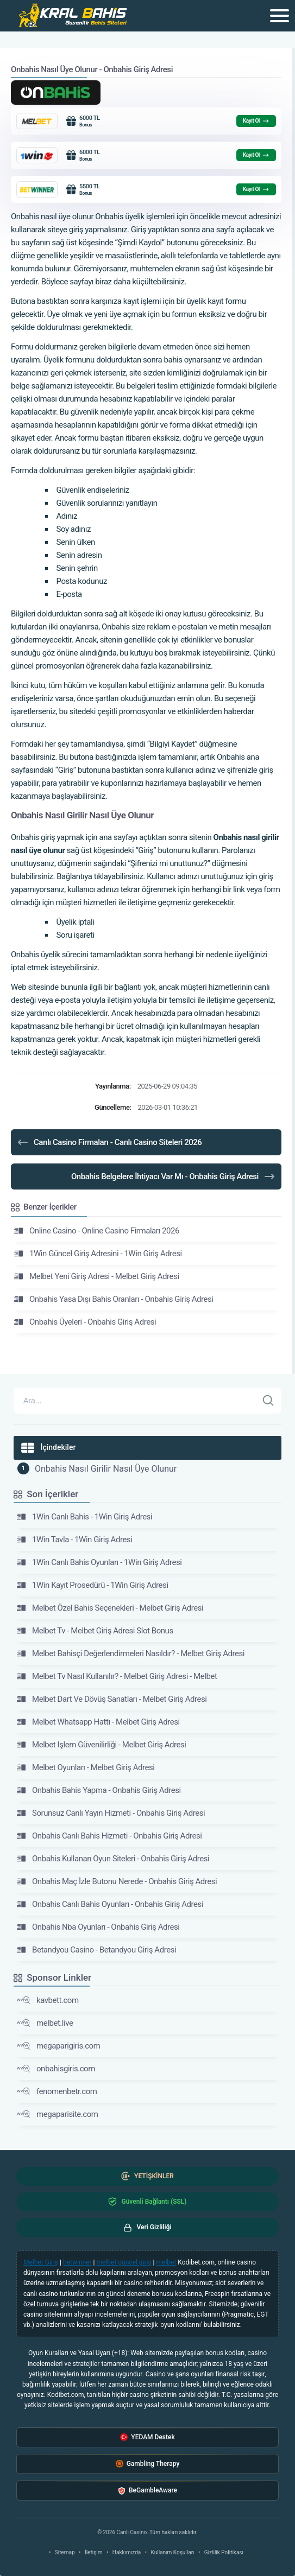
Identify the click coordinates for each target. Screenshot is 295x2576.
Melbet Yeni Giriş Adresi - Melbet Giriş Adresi (96, 1276)
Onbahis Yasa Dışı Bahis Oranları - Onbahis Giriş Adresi (114, 1299)
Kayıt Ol (256, 121)
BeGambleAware (147, 2490)
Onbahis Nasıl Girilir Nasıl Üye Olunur (106, 1469)
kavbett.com (48, 2000)
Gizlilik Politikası (223, 2552)
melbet (166, 2262)
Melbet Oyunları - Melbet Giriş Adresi (86, 1767)
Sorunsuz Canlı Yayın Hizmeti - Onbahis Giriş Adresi (111, 1813)
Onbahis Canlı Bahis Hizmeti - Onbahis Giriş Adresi (109, 1836)
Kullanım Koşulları (172, 2552)
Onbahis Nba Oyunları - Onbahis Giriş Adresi (98, 1927)
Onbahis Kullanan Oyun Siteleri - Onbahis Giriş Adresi (113, 1858)
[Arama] (135, 1400)
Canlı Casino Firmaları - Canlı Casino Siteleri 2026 (109, 1142)
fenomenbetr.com (57, 2091)
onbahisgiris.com (56, 2068)
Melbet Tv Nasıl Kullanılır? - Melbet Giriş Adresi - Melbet (117, 1676)
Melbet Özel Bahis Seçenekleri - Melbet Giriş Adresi (110, 1608)
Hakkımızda (126, 2552)
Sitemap (65, 2552)
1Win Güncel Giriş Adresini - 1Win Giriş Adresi (98, 1253)
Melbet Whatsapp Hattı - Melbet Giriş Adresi (98, 1722)
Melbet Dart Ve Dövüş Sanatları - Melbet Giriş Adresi (111, 1699)
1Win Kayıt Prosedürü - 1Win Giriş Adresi (92, 1585)
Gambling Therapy (148, 2464)
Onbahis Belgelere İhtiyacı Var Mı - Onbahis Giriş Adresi (173, 1176)
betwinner (77, 2262)
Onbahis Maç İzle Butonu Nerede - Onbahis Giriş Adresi (117, 1881)
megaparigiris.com (58, 2046)
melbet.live (45, 2023)
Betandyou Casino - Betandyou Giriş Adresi (96, 1950)
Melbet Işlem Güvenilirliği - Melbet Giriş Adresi (101, 1745)
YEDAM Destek (147, 2437)
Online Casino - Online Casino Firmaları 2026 (96, 1231)
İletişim (94, 2552)
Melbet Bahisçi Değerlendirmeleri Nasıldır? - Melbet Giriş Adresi (130, 1653)
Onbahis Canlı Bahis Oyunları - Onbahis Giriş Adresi (110, 1904)
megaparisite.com (57, 2114)
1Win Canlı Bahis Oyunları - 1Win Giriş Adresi (99, 1562)
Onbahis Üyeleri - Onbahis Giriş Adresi (85, 1322)
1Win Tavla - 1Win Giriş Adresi (74, 1539)
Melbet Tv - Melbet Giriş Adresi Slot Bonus (95, 1631)
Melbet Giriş (40, 2262)
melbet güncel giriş (123, 2262)
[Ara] (268, 1401)
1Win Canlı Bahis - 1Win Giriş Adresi (84, 1517)
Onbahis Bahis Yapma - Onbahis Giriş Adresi (99, 1790)
